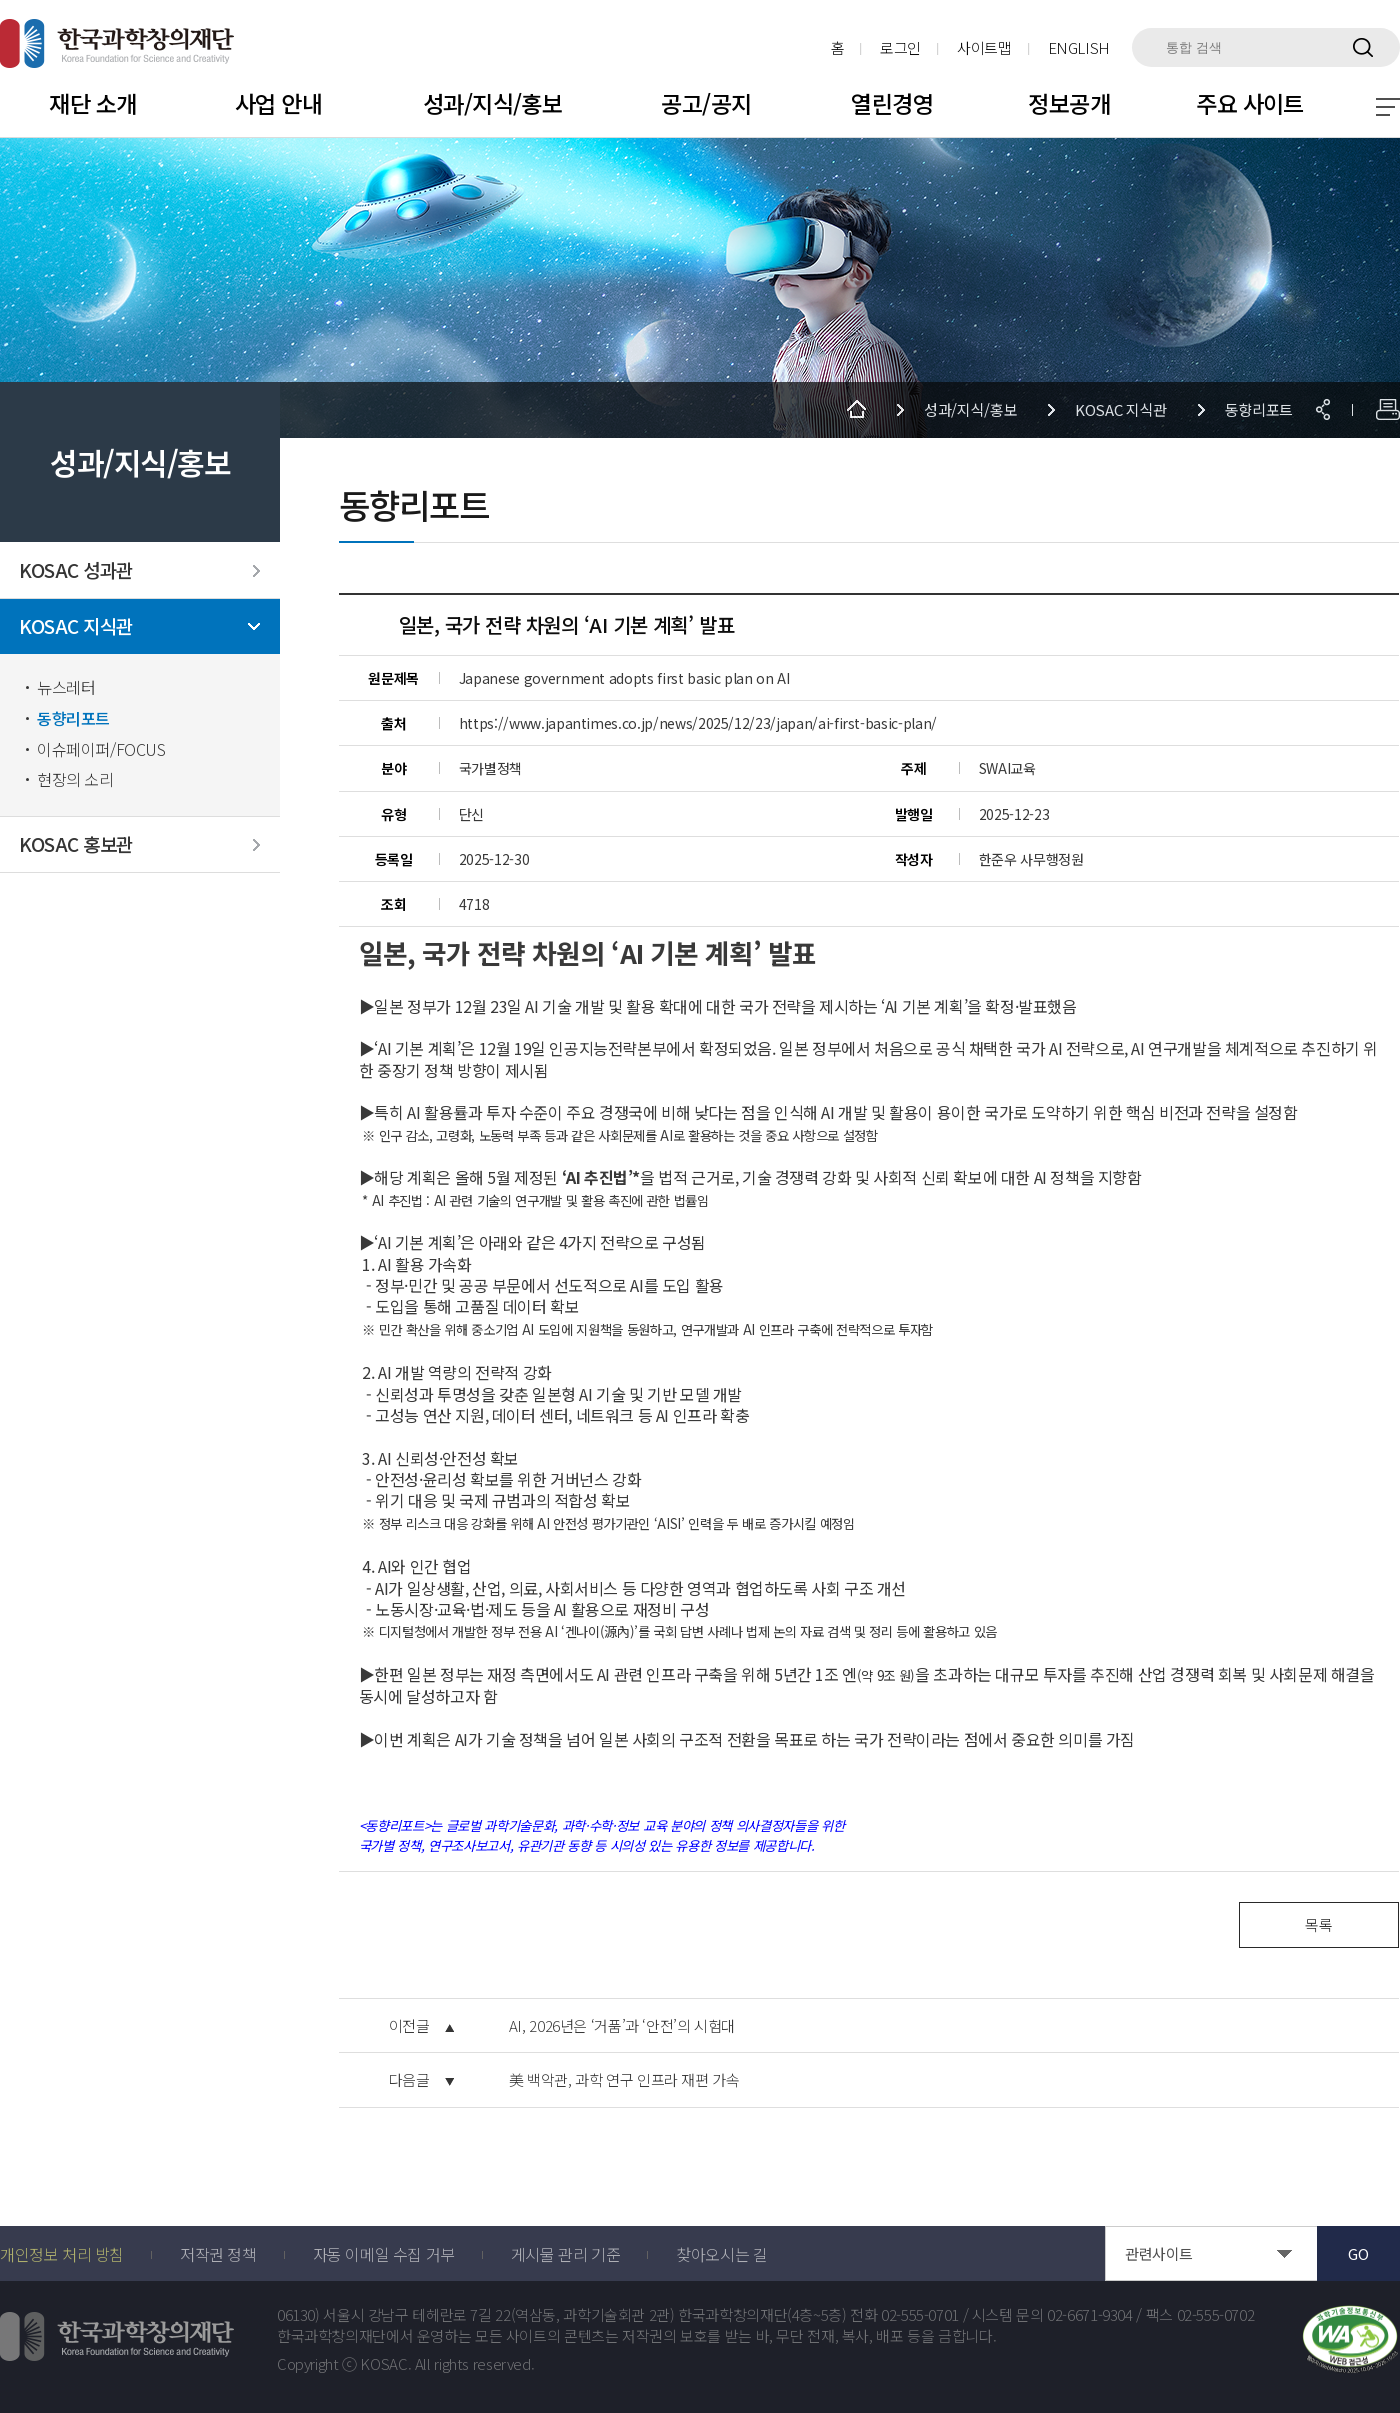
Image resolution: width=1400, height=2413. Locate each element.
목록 (1318, 1924)
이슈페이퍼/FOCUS (101, 749)
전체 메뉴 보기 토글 (1388, 107)
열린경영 (892, 103)
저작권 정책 (218, 2254)
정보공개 (1069, 103)
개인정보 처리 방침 (62, 2254)
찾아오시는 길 (721, 2254)
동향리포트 (73, 718)
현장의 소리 (75, 779)
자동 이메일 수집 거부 (384, 2254)
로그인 (900, 47)
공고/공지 (706, 103)
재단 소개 (92, 103)
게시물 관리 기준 (565, 2254)
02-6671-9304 (1090, 2315)
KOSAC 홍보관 (76, 844)
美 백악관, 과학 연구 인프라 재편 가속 (624, 2080)
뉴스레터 (66, 687)
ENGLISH (1079, 47)
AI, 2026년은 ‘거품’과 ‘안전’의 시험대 (622, 2026)
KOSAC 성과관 (76, 570)
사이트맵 (984, 47)
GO (1358, 2253)
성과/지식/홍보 (492, 103)
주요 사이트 (1250, 103)
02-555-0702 (1216, 2315)
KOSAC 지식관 (76, 626)
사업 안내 (278, 103)
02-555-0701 (920, 2315)
